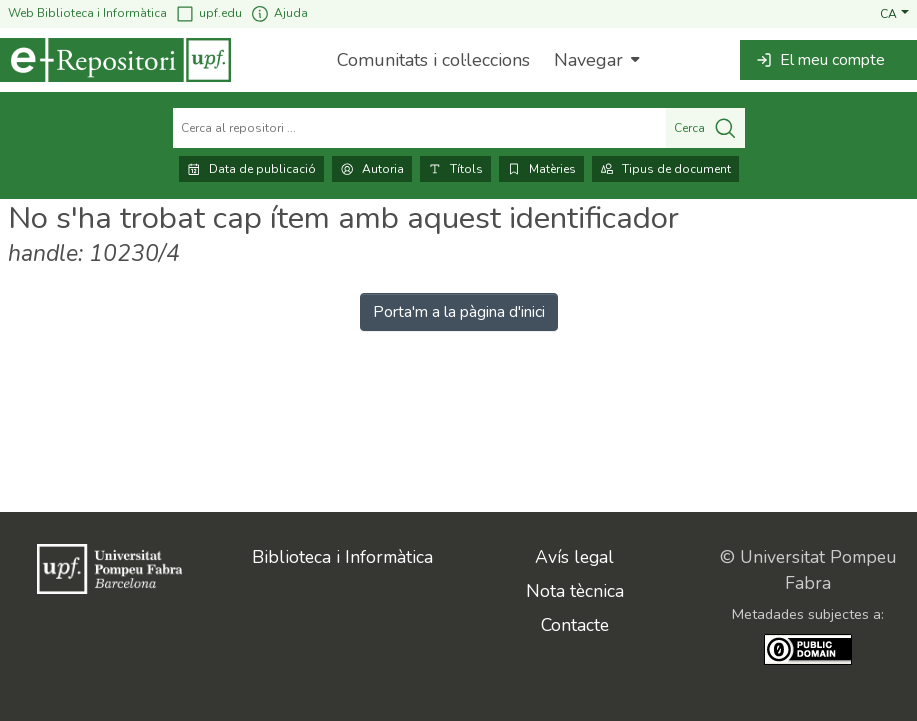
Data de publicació (251, 169)
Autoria (372, 169)
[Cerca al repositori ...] (419, 128)
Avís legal (574, 557)
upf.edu (208, 13)
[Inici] (115, 60)
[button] (894, 13)
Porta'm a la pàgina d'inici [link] (459, 312)
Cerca (705, 128)
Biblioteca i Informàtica (342, 557)
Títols (455, 169)
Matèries (541, 169)
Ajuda (279, 13)
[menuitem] (594, 60)
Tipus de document (665, 169)
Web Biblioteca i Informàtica (87, 13)
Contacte (575, 625)
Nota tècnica (575, 591)
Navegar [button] (588, 60)
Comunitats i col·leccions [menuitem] (433, 60)
